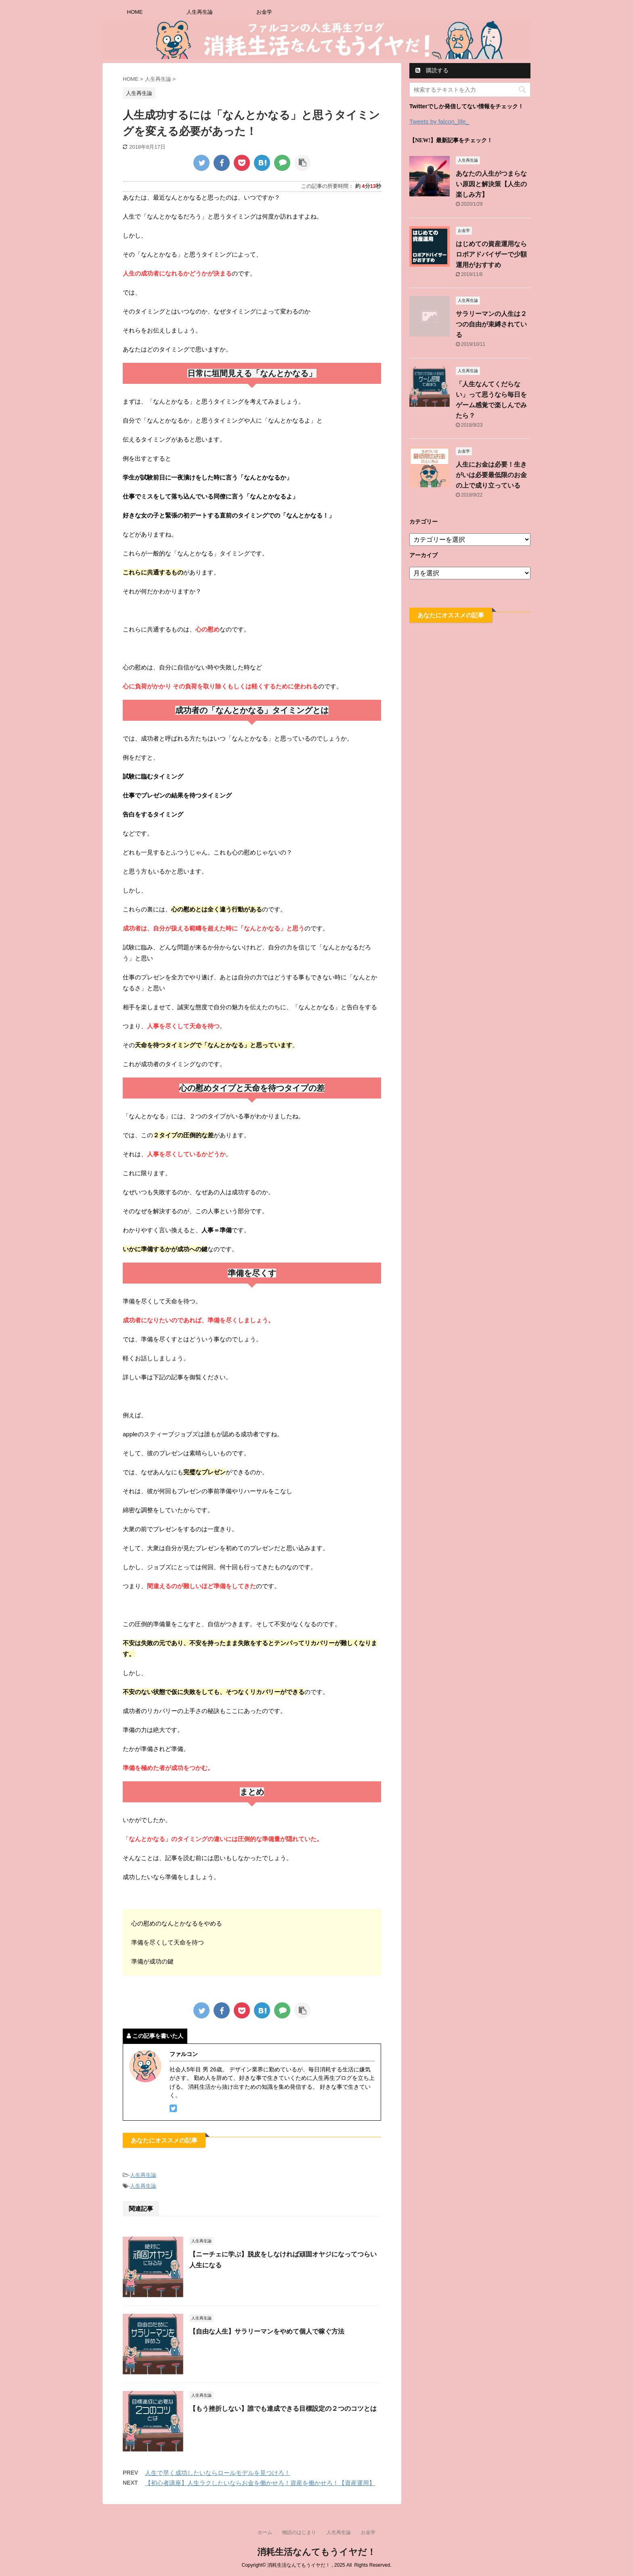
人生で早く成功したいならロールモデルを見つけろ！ (217, 2472)
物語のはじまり (299, 2532)
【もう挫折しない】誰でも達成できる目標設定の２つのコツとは (283, 2408)
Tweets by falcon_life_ (439, 121)
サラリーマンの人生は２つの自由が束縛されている (491, 324)
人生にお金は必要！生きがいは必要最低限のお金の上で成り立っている (491, 475)
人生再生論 (200, 12)
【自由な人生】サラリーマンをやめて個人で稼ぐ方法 (266, 2331)
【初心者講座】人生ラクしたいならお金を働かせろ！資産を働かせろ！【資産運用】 (260, 2482)
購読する (432, 70)
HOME (135, 12)
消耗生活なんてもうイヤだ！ (316, 2552)
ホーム (265, 2532)
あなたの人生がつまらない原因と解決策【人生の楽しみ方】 (491, 184)
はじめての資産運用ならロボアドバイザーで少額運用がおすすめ (491, 254)
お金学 (264, 12)
